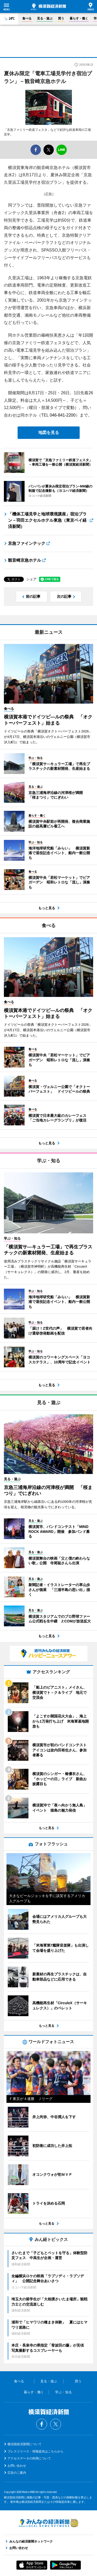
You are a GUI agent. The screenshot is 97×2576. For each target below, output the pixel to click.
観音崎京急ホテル (24, 560)
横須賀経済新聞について (25, 2444)
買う (61, 18)
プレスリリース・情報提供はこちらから (35, 2451)
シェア (31, 579)
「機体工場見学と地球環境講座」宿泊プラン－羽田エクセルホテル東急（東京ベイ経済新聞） (47, 520)
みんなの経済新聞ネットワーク (48, 2522)
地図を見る (48, 432)
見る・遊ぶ (45, 18)
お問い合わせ (17, 2466)
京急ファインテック (26, 543)
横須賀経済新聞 (48, 6)
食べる (27, 18)
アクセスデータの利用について (29, 2458)
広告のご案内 (17, 2473)
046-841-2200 (63, 415)
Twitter (55, 2424)
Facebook (41, 2424)
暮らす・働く (79, 18)
